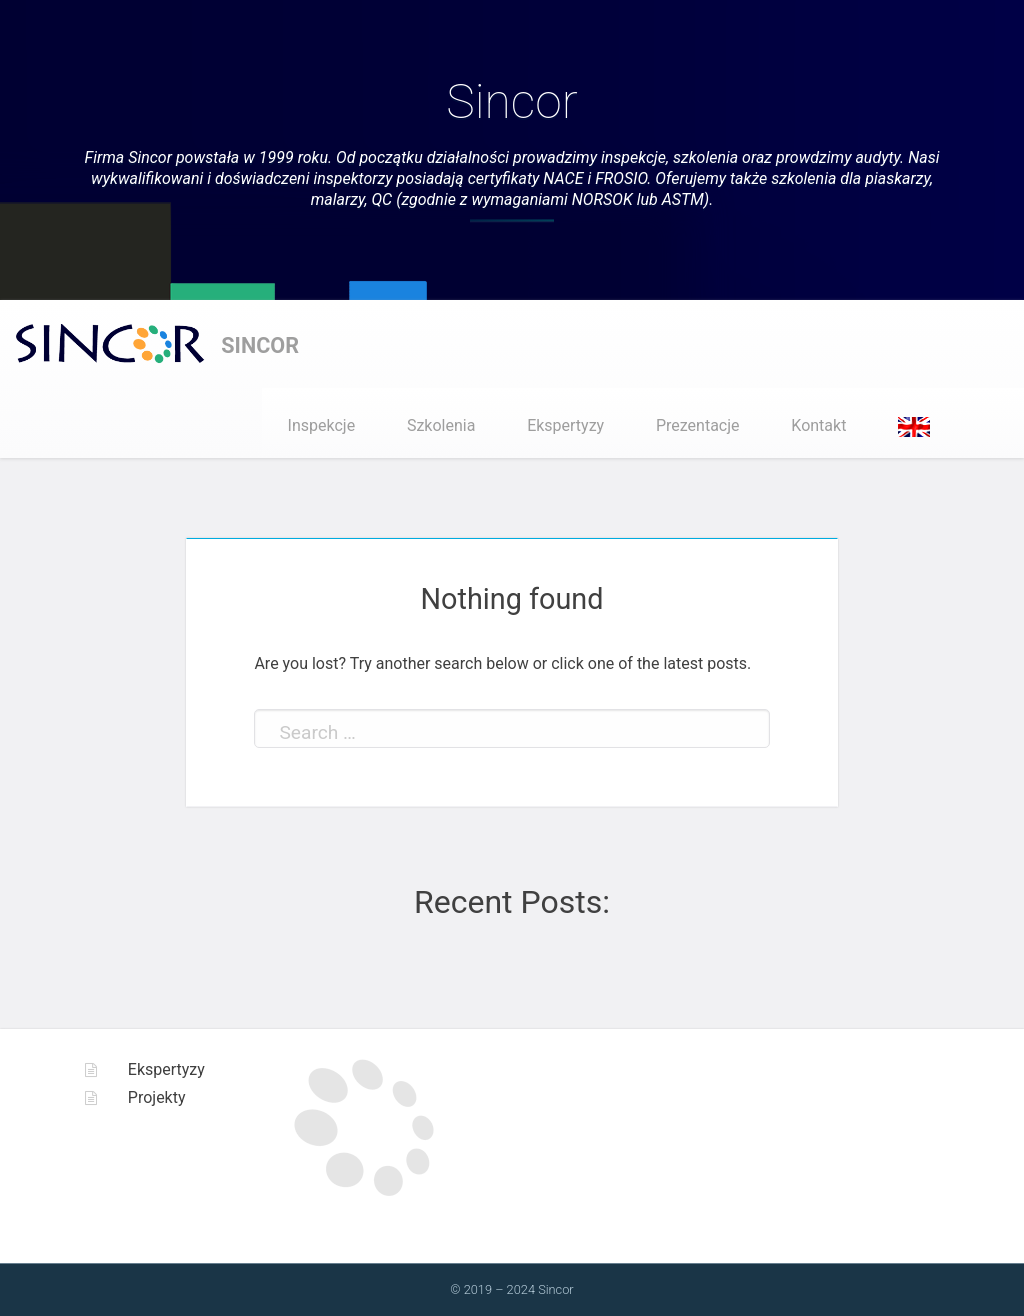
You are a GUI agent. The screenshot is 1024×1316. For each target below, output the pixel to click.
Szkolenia (441, 425)
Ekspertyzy (565, 425)
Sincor (511, 101)
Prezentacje (698, 425)
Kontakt (818, 425)
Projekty (157, 1097)
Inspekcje (322, 425)
